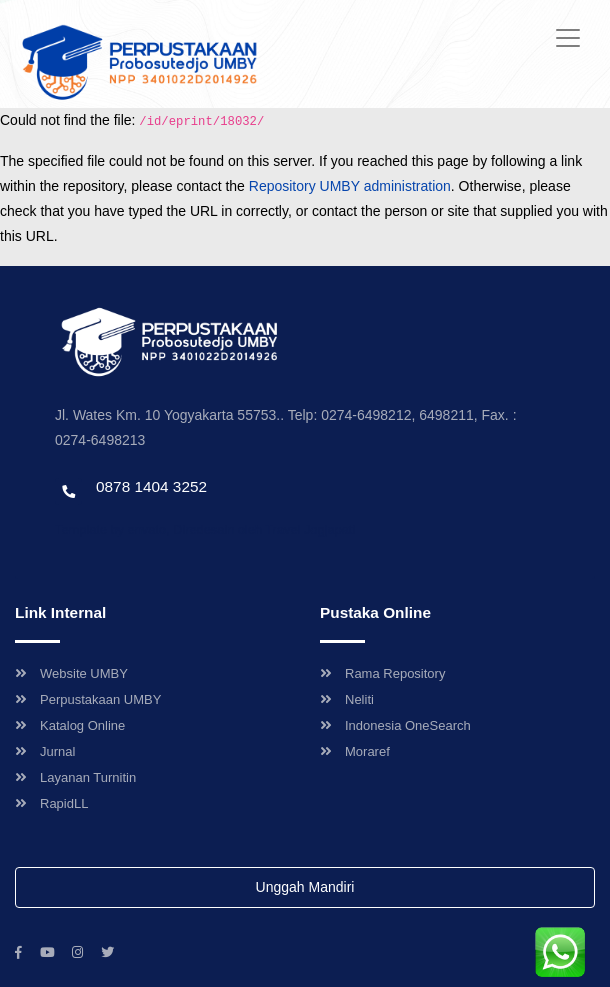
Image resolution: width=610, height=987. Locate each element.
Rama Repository (382, 673)
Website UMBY (71, 673)
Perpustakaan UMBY (88, 699)
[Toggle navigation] (568, 38)
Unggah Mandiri (305, 887)
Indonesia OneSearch (395, 725)
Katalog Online (70, 725)
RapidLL (51, 803)
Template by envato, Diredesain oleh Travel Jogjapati (205, 529)
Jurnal (45, 751)
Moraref (355, 751)
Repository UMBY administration (350, 186)
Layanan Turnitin (75, 777)
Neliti (347, 699)
